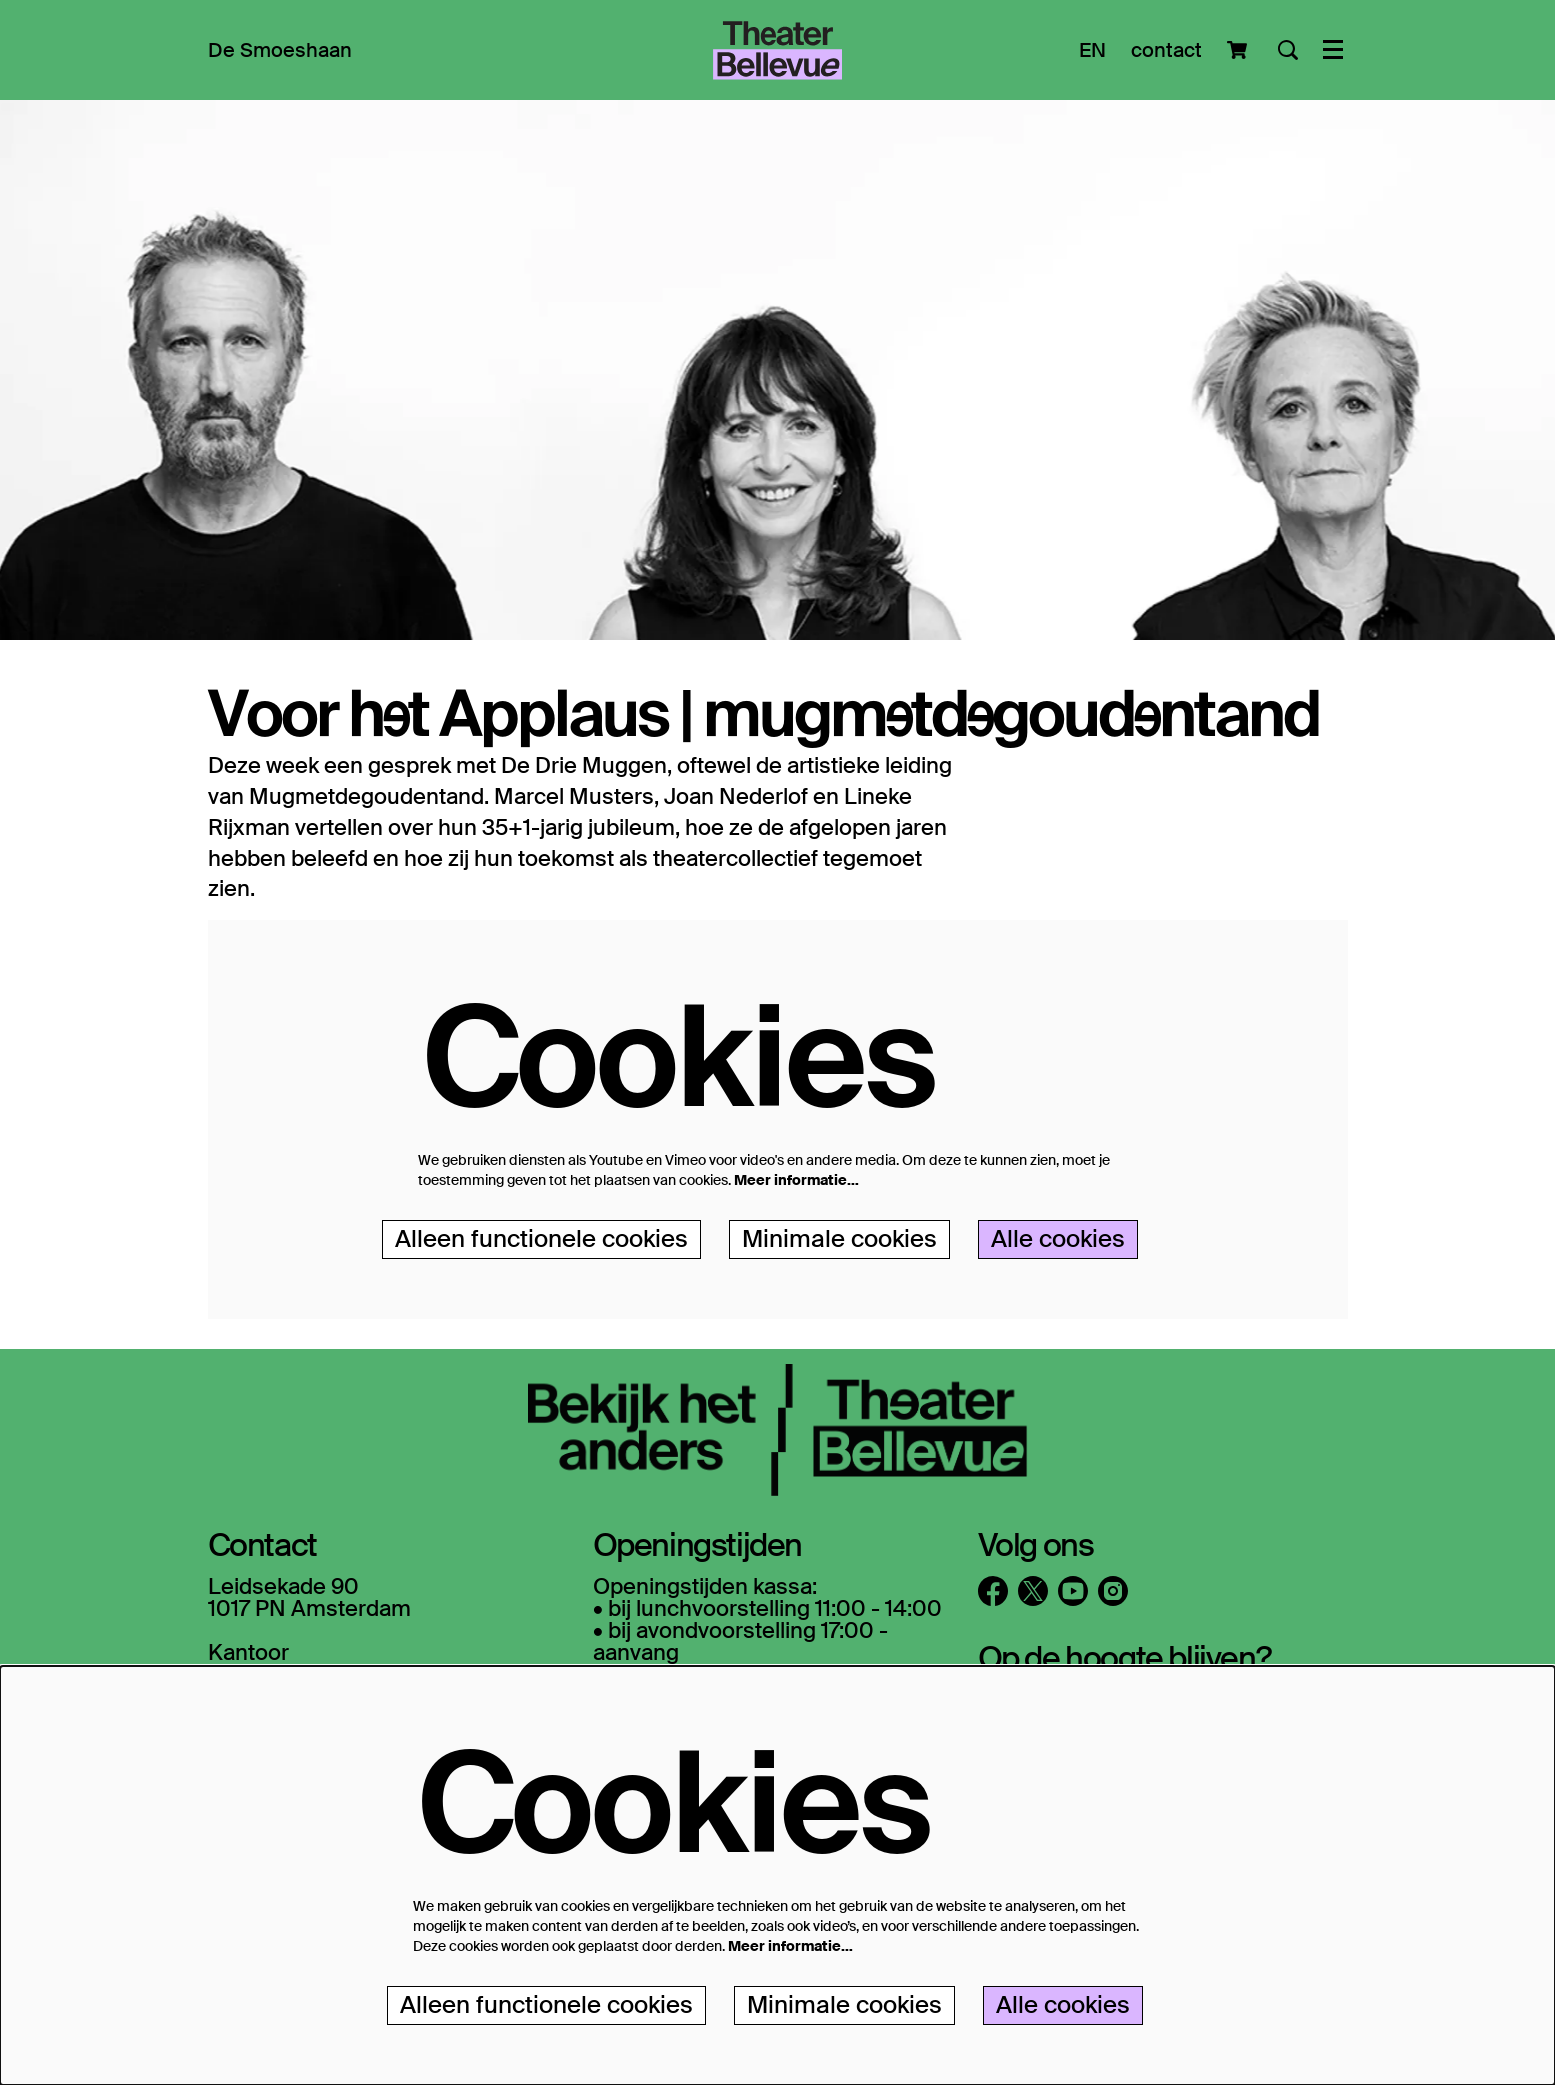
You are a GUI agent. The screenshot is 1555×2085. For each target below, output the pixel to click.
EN (1092, 50)
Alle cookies (1058, 1238)
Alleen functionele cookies (541, 1238)
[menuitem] (280, 50)
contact (1166, 50)
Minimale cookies (839, 1238)
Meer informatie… (796, 1180)
